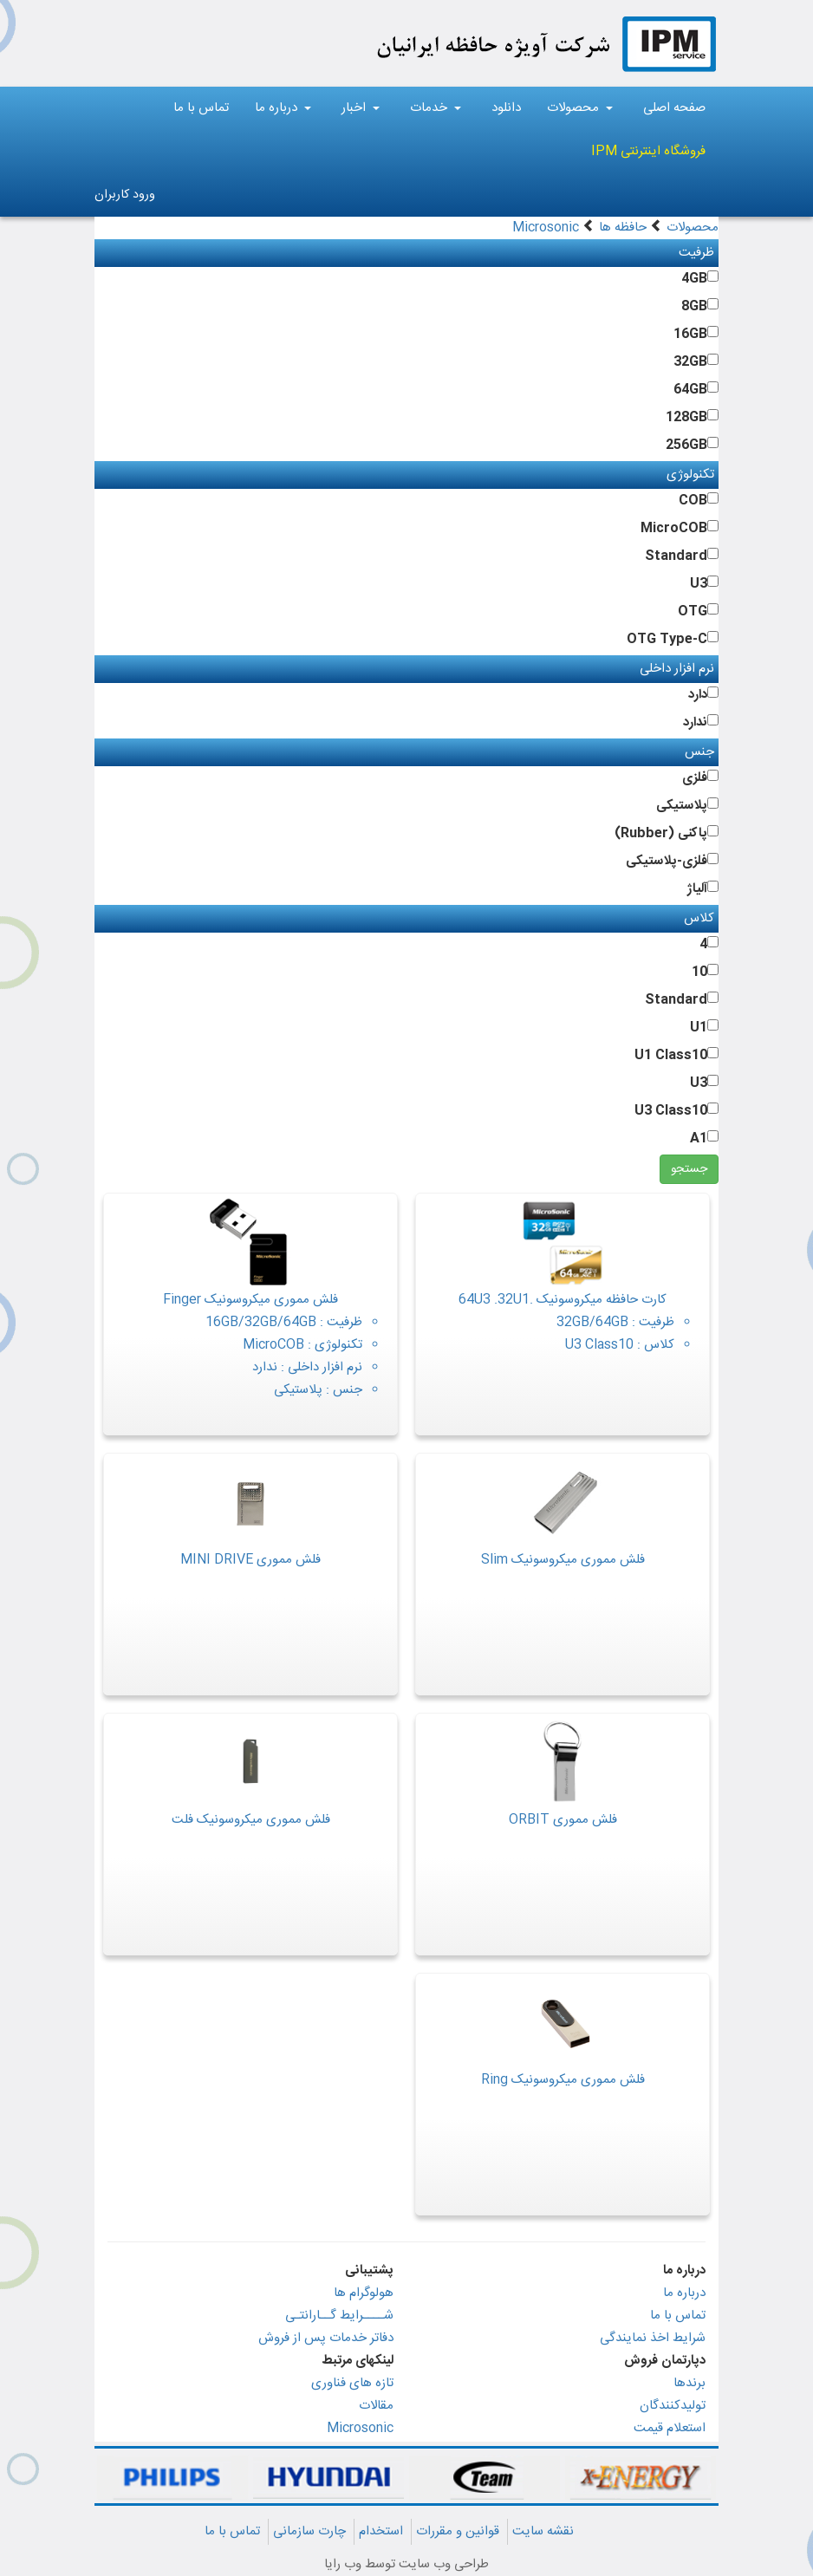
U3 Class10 (670, 1111)
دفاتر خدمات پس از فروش (325, 2338)
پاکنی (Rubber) (661, 833)
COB (693, 500)
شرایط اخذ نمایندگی (653, 2338)
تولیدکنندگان (673, 2406)
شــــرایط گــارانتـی (339, 2315)
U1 (698, 1027)
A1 (698, 1138)
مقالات (376, 2406)
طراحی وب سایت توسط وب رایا (406, 2564)
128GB (686, 417)
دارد (697, 695)
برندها (689, 2383)
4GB (694, 278)
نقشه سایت (543, 2531)
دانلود (506, 108)
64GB (690, 389)
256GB (686, 445)
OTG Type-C (667, 639)
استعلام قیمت (670, 2428)
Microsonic (545, 227)
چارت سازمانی (309, 2531)
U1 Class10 (670, 1055)
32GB (690, 362)
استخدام (381, 2531)
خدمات (435, 108)
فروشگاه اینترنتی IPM (648, 151)
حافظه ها (623, 227)
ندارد (695, 722)
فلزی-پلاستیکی (666, 861)
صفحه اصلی (674, 108)
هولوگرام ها (363, 2293)
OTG (692, 611)
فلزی (694, 778)
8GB (694, 306)
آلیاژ (697, 889)
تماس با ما (201, 108)
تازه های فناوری (352, 2383)
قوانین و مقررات (457, 2531)
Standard (676, 556)
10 (699, 972)
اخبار (360, 108)
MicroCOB (674, 528)
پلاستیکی (681, 805)
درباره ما (283, 108)
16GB (690, 334)
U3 (698, 584)
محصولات (580, 108)
